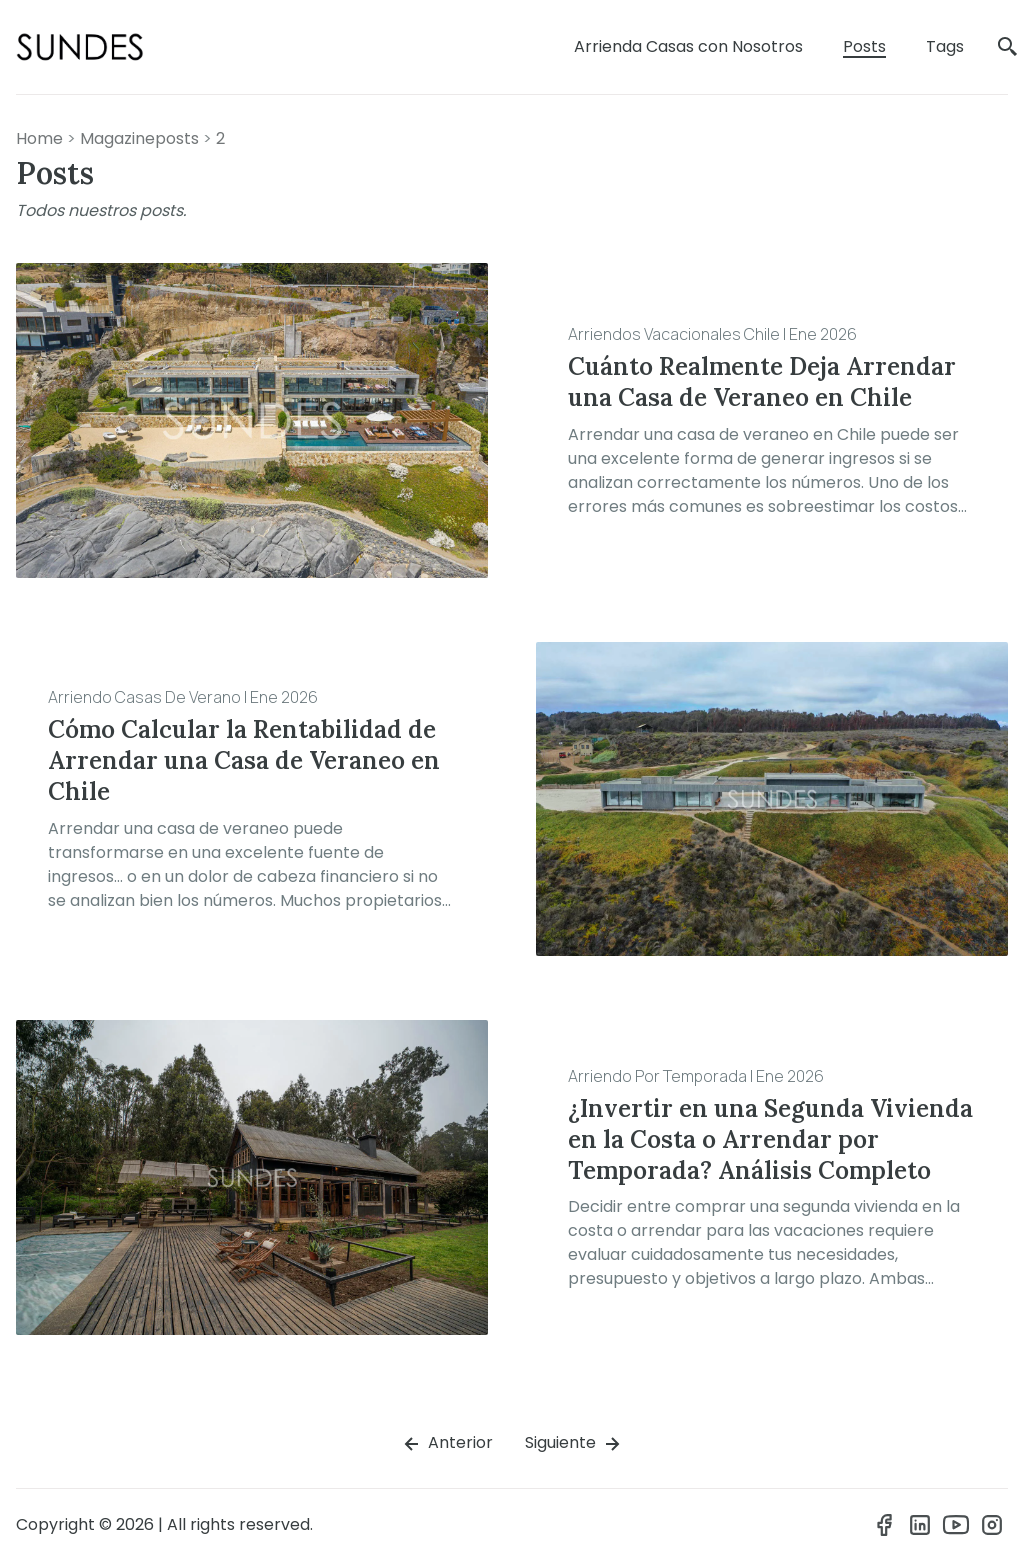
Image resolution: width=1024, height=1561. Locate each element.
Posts (864, 46)
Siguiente (574, 1443)
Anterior (446, 1443)
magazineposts (139, 138)
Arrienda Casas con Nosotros (688, 46)
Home (39, 138)
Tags (945, 46)
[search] (1008, 47)
